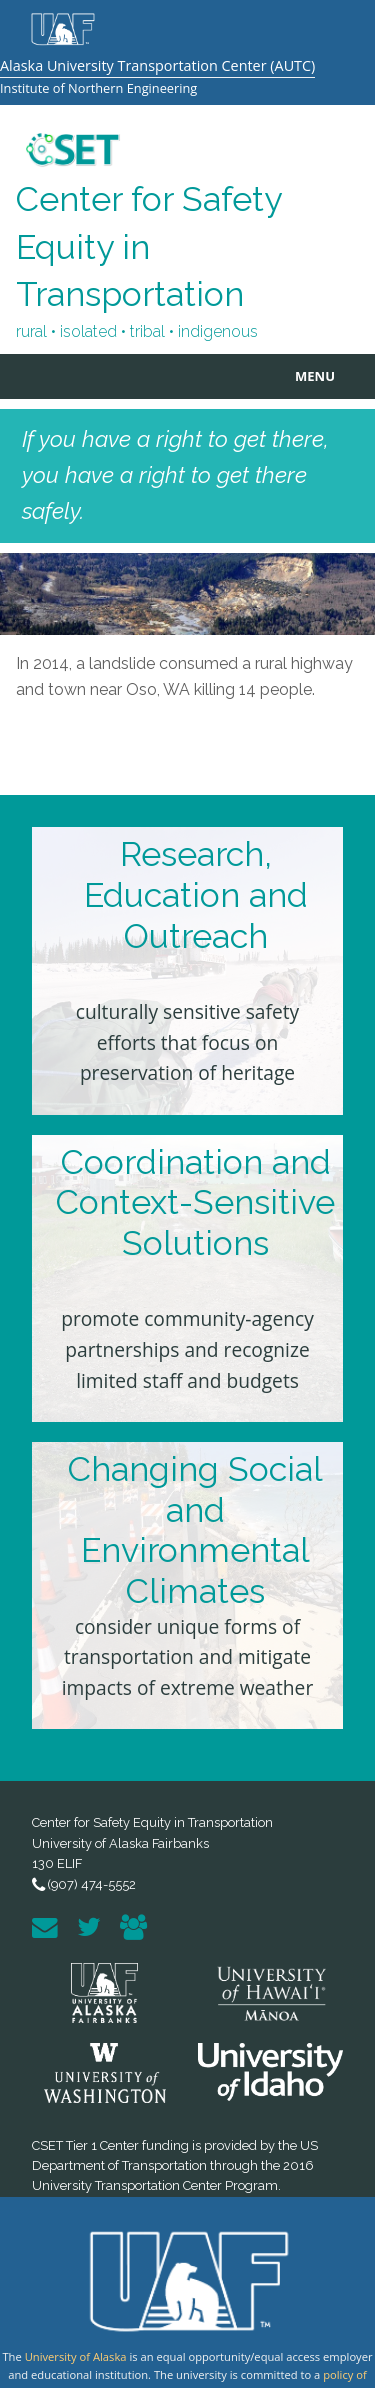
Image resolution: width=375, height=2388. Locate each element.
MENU (315, 376)
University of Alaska (76, 2356)
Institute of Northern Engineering (98, 88)
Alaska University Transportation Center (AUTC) (157, 65)
